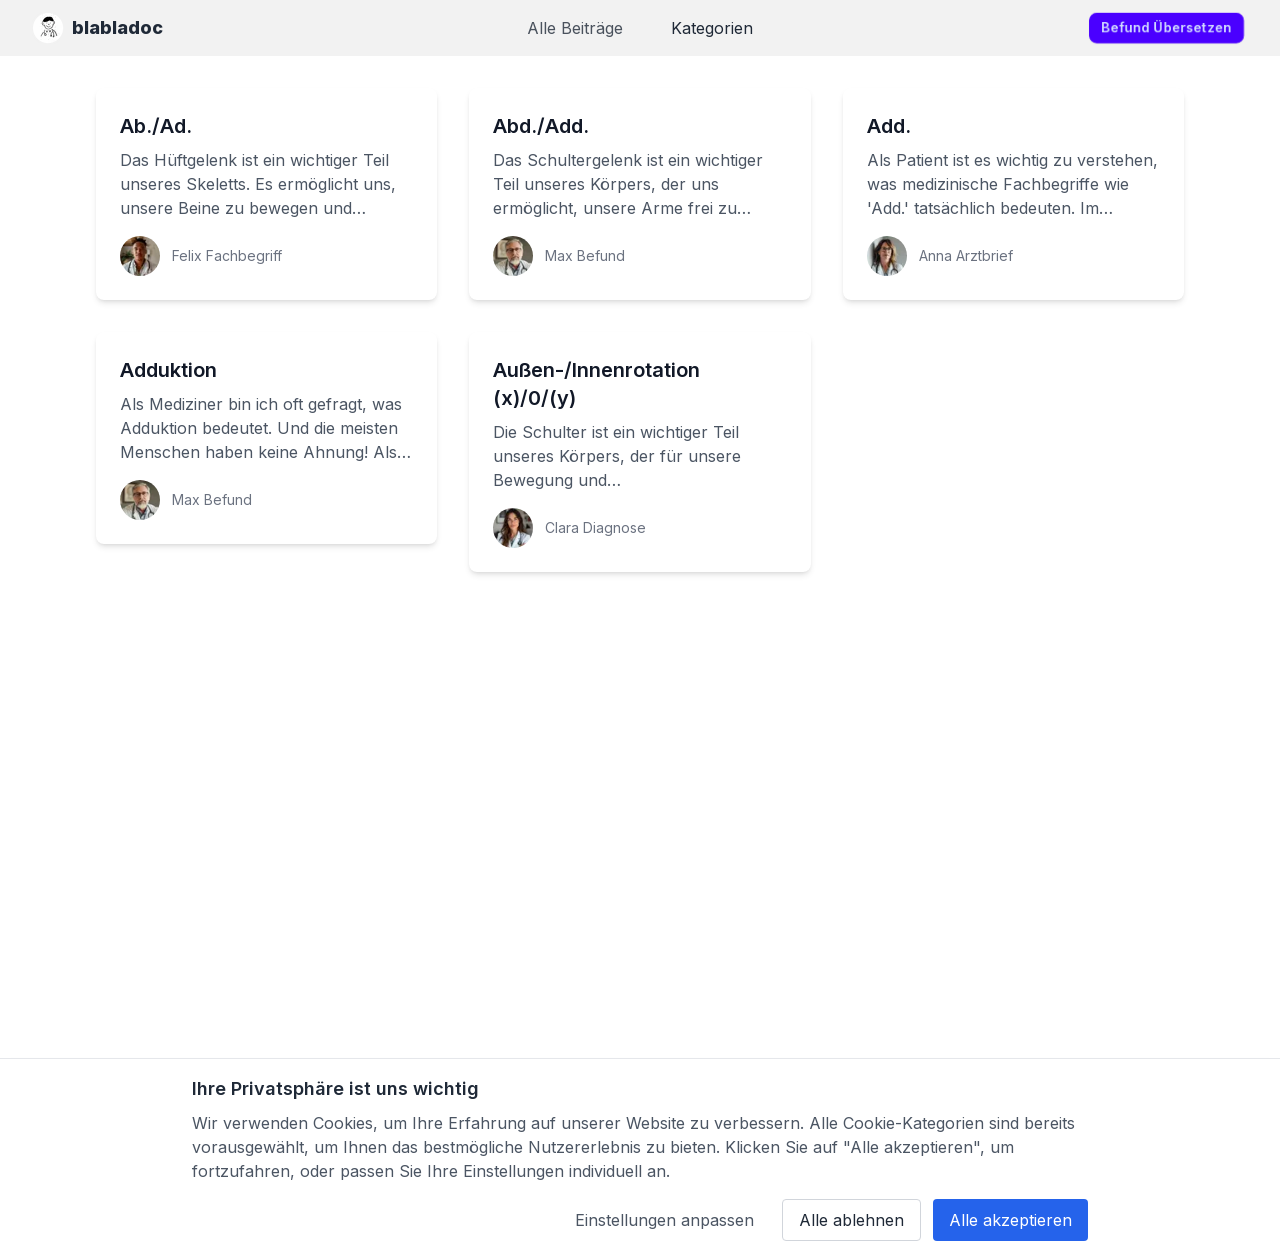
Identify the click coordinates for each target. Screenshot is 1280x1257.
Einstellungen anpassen (664, 1220)
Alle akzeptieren (1010, 1220)
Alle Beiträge (575, 28)
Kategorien (712, 28)
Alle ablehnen (851, 1220)
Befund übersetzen (1166, 27)
